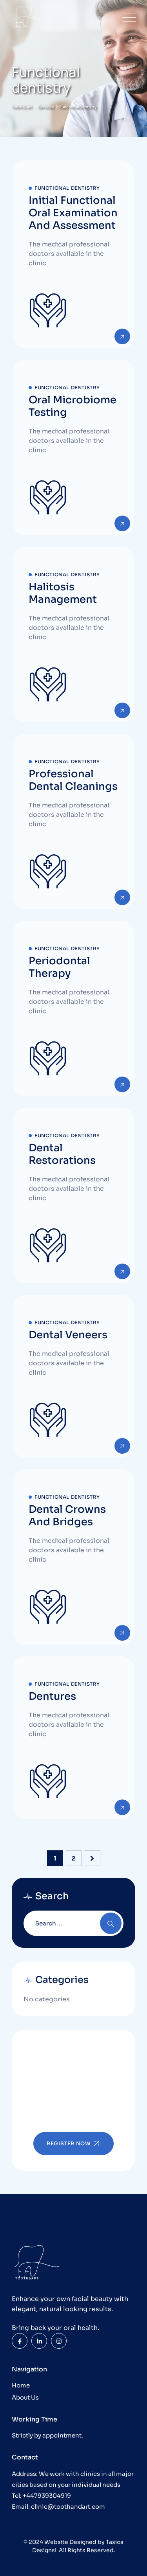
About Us (25, 2397)
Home (21, 2385)
